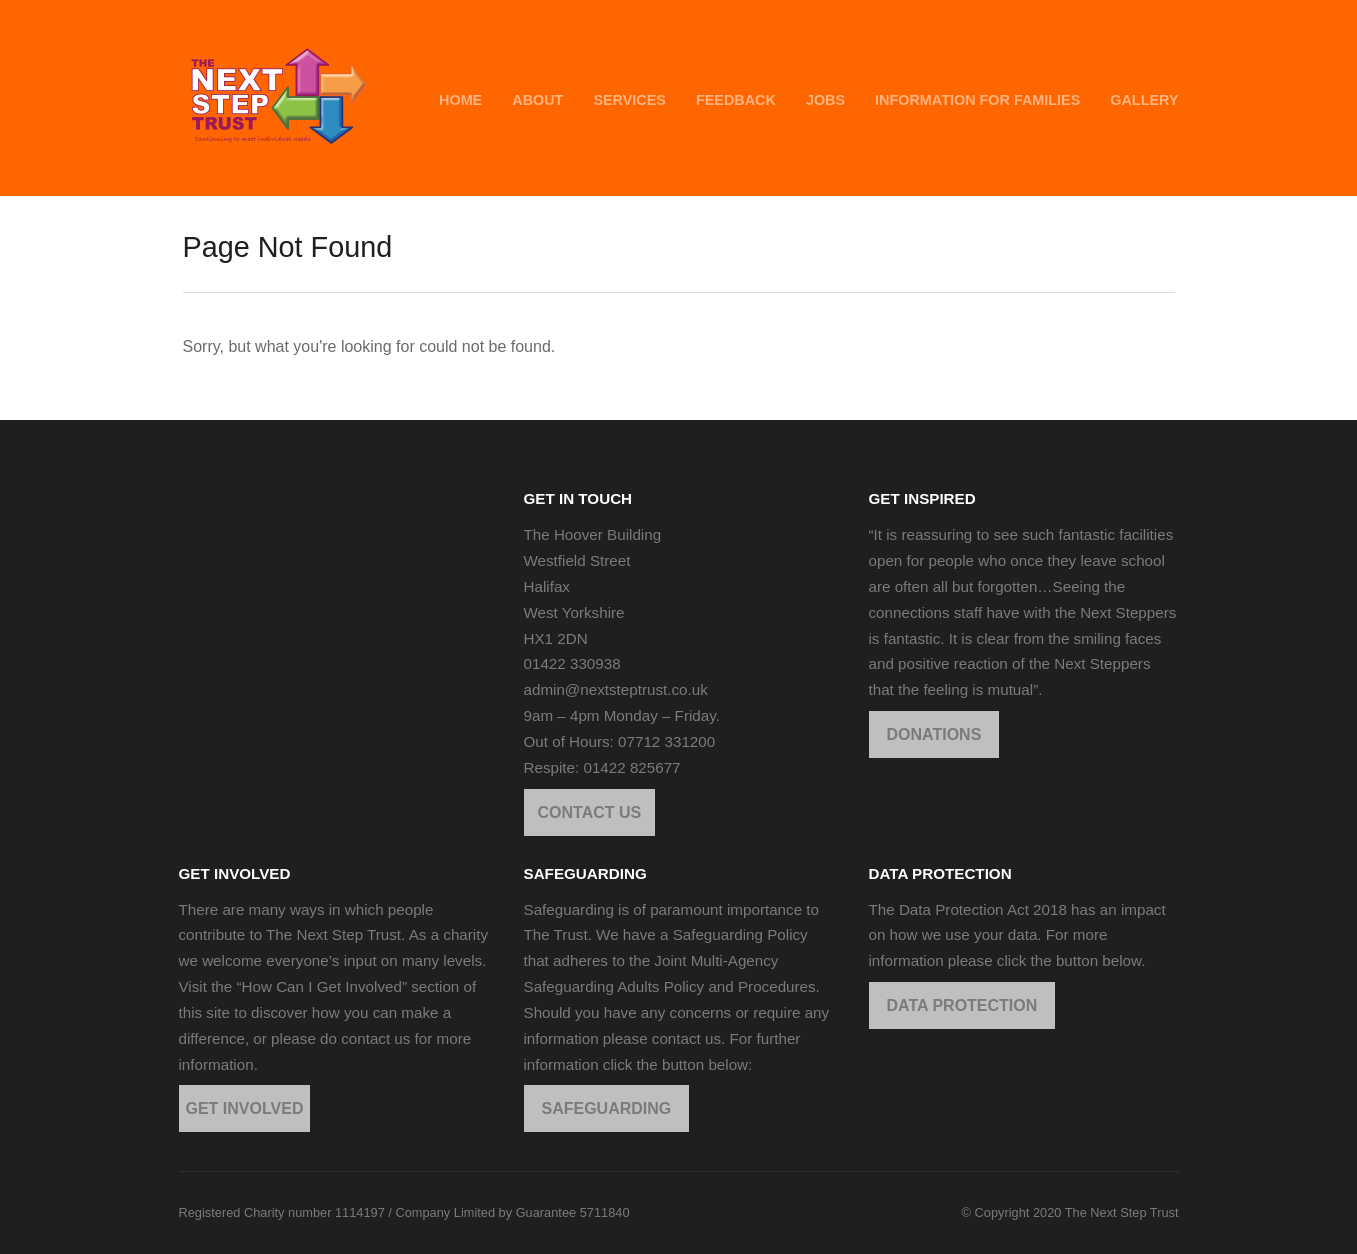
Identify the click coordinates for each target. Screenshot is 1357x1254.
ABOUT (537, 100)
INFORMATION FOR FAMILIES (977, 100)
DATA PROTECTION (962, 1005)
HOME (460, 100)
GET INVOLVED (245, 1108)
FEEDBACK (736, 100)
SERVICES (629, 100)
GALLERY (1144, 100)
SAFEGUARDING (607, 1108)
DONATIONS (934, 734)
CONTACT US (590, 812)
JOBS (825, 100)
